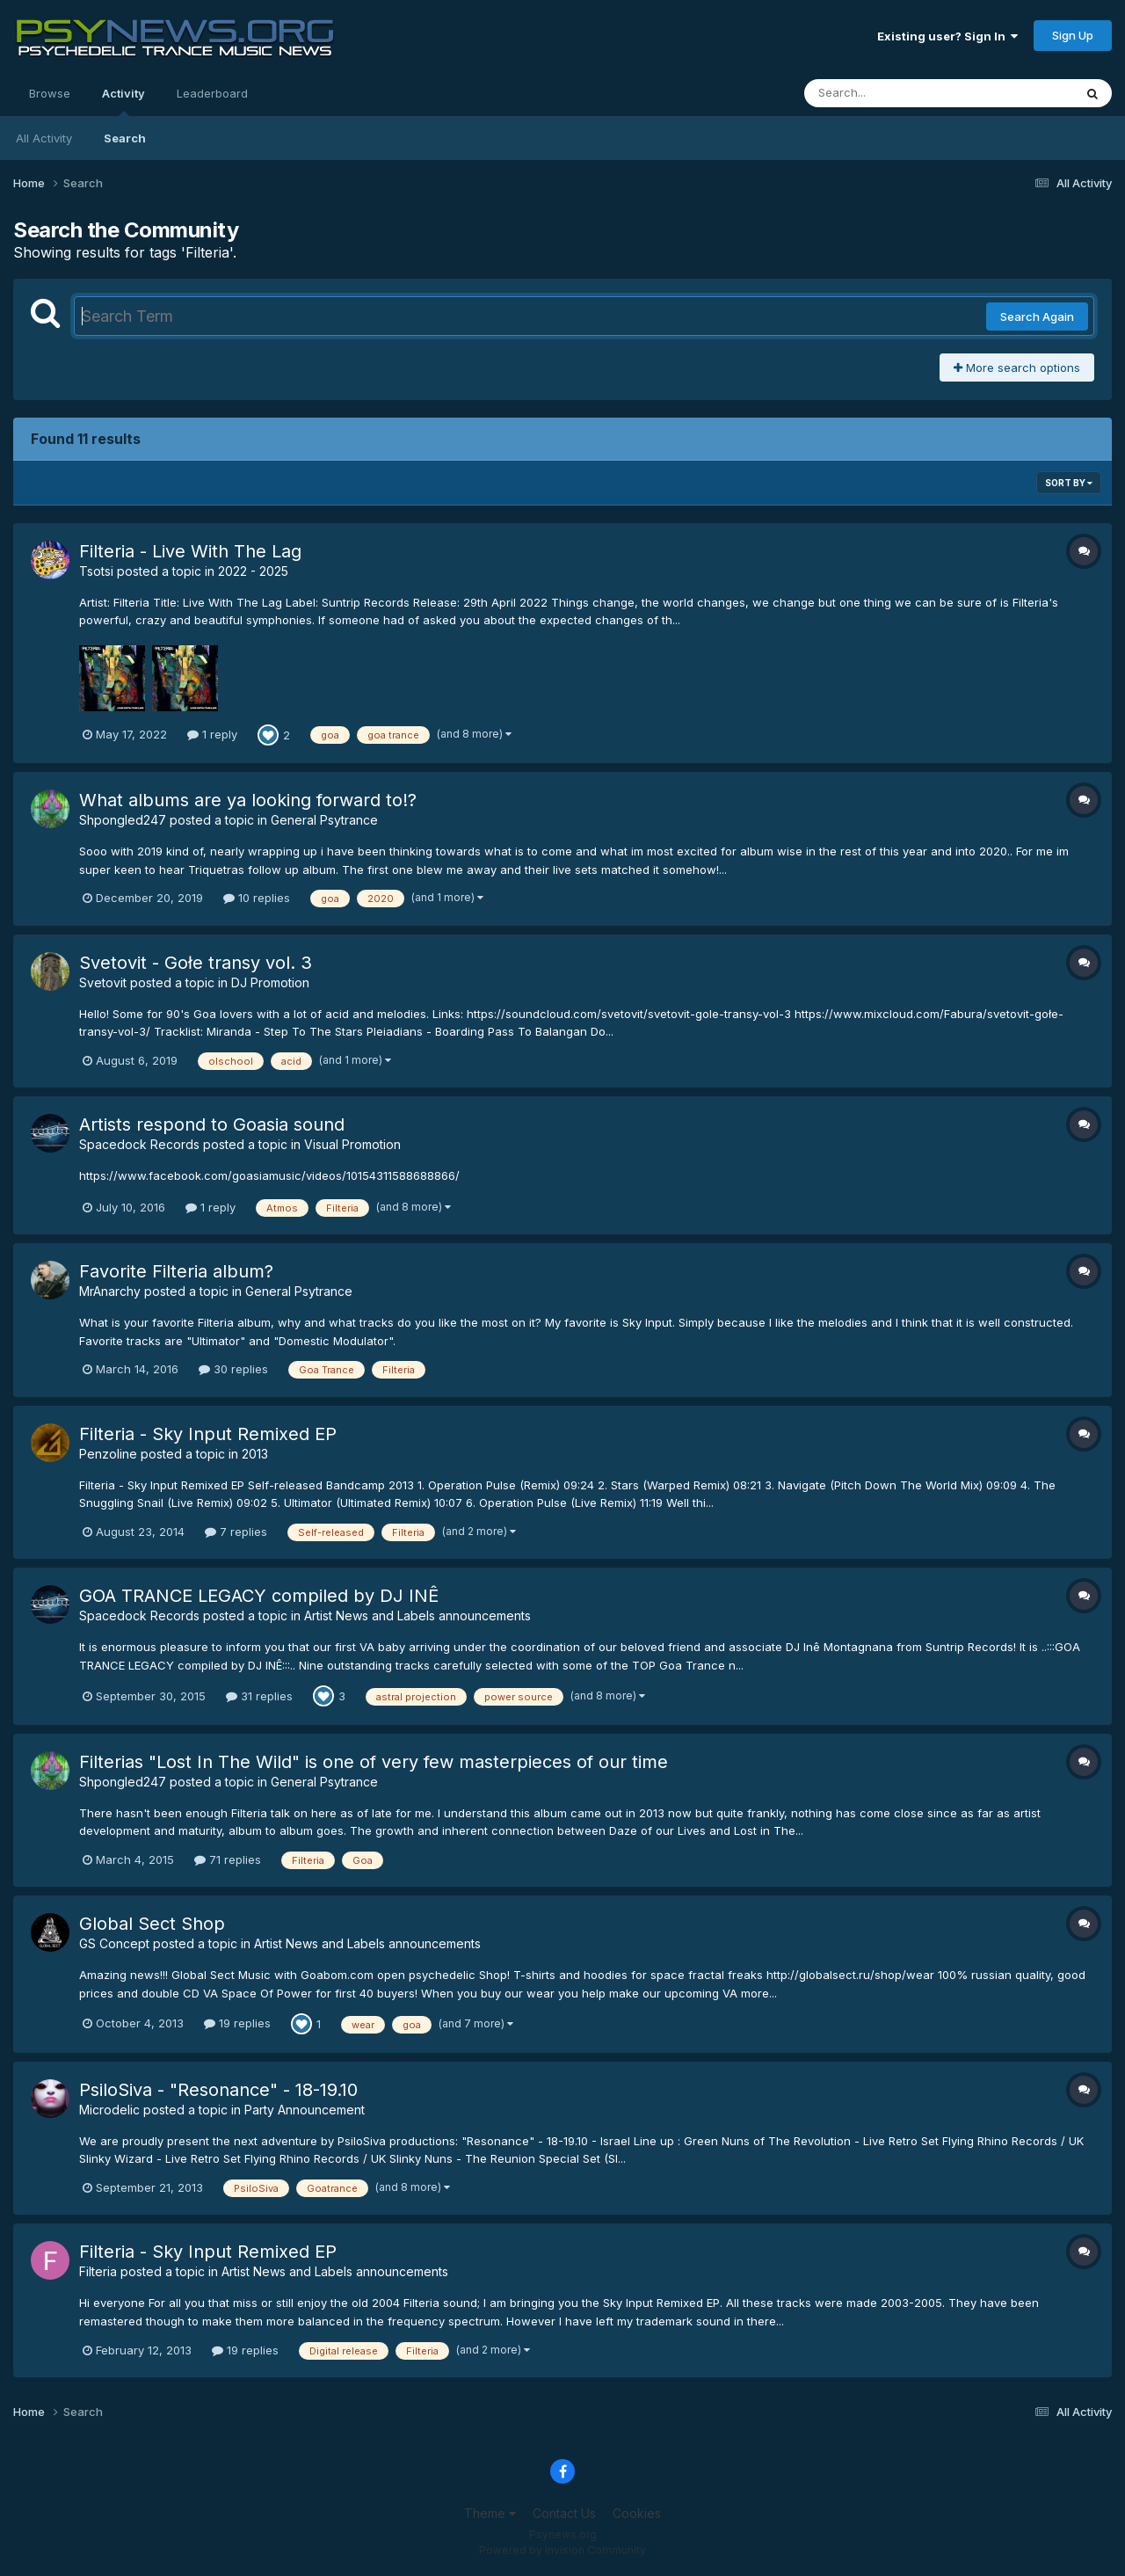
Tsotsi (96, 571)
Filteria (98, 2271)
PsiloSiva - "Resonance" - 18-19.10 (218, 2089)
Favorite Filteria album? (176, 1271)
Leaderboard (212, 93)
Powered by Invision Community (562, 2550)
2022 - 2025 (253, 571)
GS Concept (114, 1943)
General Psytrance (324, 819)
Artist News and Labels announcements (417, 1615)
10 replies (256, 898)
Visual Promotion (352, 1144)
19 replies (237, 2023)
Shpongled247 (122, 819)
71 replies (227, 1859)
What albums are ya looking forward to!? (248, 800)
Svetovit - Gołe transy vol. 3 (195, 962)
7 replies (236, 1531)
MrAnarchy (110, 1291)
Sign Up (1072, 35)
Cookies (637, 2513)
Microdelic (109, 2109)
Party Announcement (304, 2109)
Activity (123, 101)
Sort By (1068, 482)
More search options (1017, 367)
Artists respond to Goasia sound (212, 1124)
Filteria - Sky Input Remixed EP (208, 1433)
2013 (255, 1453)
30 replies (233, 1369)
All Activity (44, 138)
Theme (490, 2513)
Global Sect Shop (152, 1923)
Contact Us (564, 2513)
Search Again (1037, 316)
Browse (49, 93)
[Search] (890, 93)
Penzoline (108, 1453)
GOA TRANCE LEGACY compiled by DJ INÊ (259, 1595)
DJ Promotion (270, 982)
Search (125, 138)
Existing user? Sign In (947, 36)
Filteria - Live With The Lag (190, 551)
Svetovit (103, 982)
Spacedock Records (139, 1144)
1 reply (212, 734)
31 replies (259, 1696)
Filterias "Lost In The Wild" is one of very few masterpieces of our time (373, 1761)
